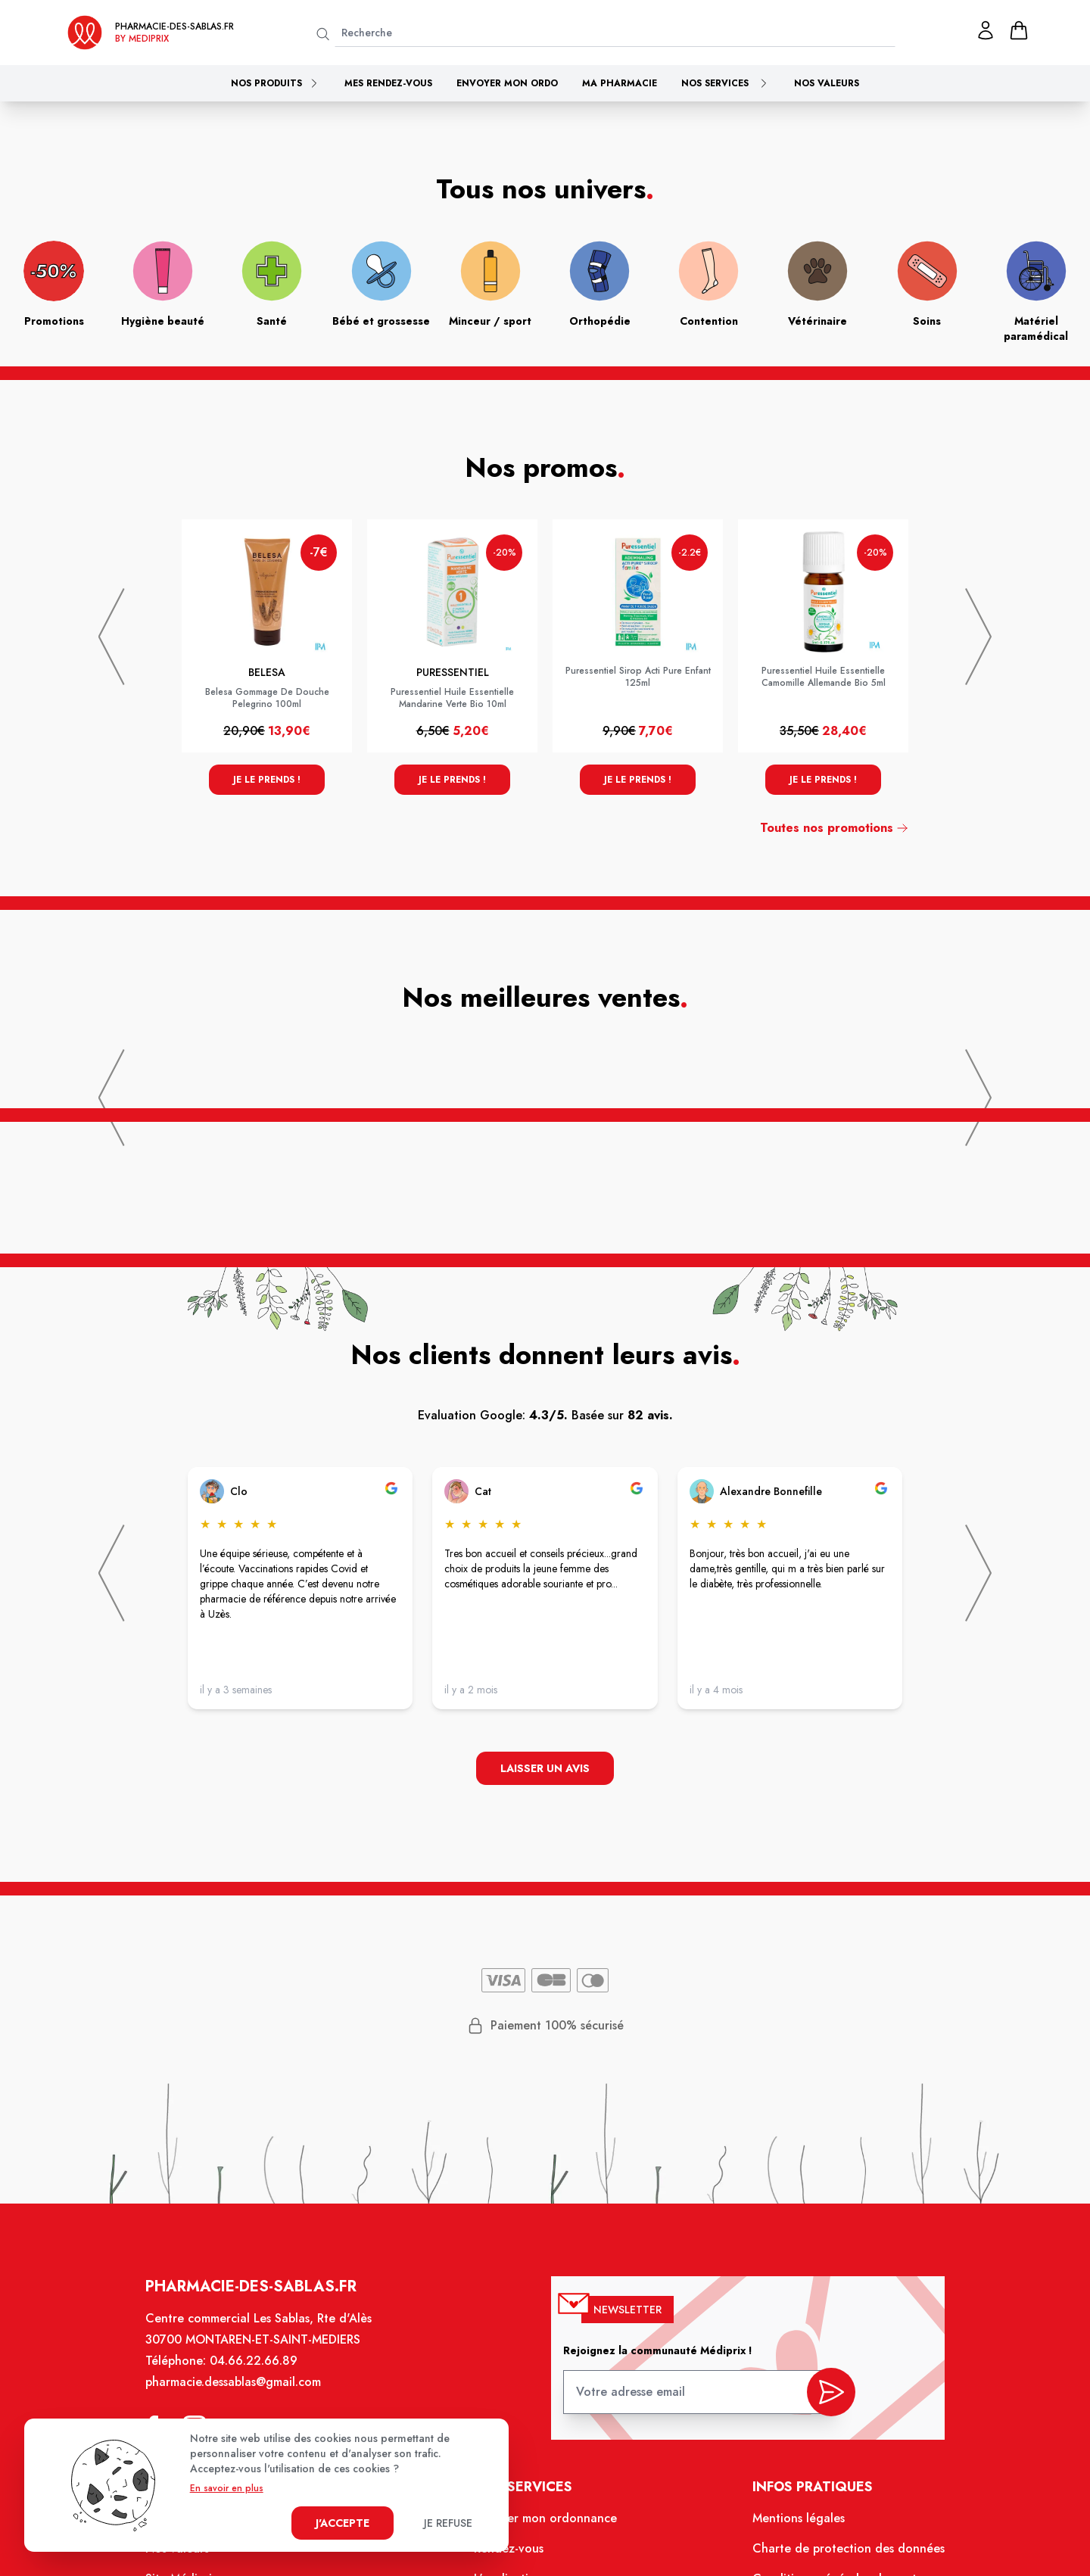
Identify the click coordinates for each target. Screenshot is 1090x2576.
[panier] (1018, 30)
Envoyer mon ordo (507, 83)
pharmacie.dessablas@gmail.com (235, 2385)
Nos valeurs (826, 83)
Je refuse (448, 2523)
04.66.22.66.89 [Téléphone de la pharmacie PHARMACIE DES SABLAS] (255, 2363)
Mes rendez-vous (388, 83)
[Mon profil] (985, 30)
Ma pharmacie (619, 83)
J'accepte (342, 2523)
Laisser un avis (545, 1769)
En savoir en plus (226, 2488)
